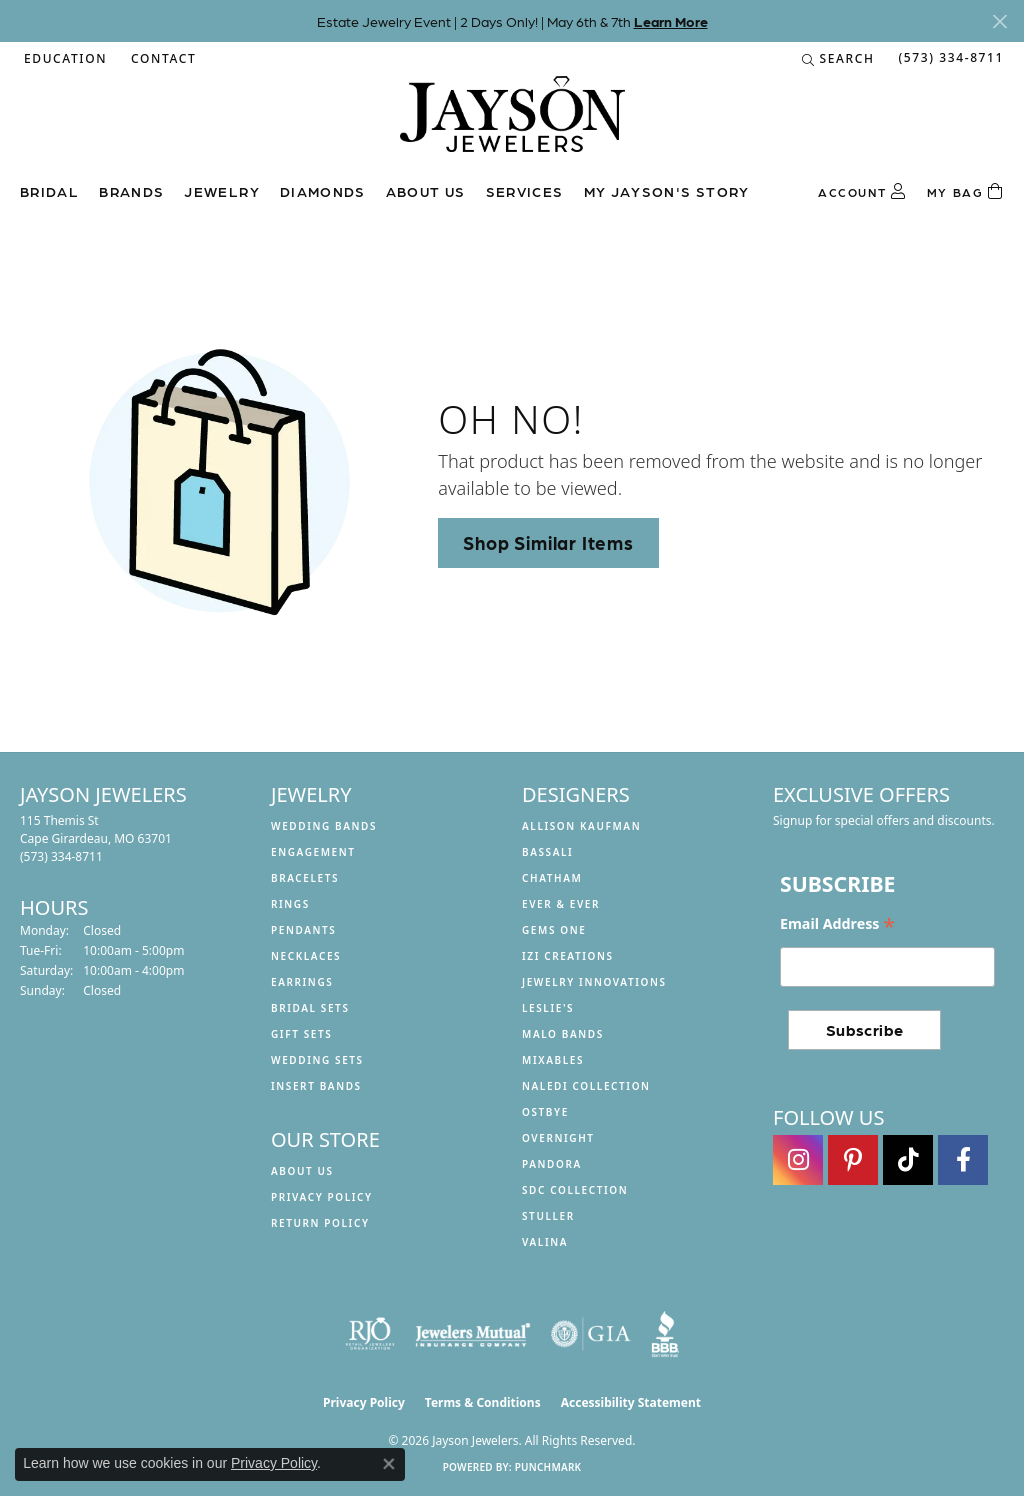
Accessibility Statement (631, 1402)
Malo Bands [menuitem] (563, 1034)
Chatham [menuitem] (552, 878)
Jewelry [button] (222, 191)
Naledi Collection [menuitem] (586, 1086)
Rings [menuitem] (290, 904)
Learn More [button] (671, 21)
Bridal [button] (49, 191)
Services (525, 191)
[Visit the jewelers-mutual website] (472, 1334)
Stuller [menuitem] (548, 1216)
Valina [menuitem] (545, 1242)
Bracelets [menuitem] (305, 878)
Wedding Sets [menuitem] (317, 1060)
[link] (161, 59)
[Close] (999, 21)
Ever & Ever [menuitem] (561, 904)
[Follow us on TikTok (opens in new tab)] (908, 1160)
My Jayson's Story (667, 191)
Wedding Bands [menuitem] (324, 826)
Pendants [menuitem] (303, 930)
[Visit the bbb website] (665, 1334)
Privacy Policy (322, 1197)
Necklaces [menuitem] (306, 956)
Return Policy (320, 1223)
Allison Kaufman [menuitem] (581, 826)
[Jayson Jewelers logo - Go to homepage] (512, 124)
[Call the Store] (61, 856)
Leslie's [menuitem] (548, 1008)
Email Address (837, 924)
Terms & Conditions (483, 1402)
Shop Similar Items (548, 542)
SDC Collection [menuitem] (575, 1190)
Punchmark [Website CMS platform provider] (548, 1467)
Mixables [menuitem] (553, 1060)
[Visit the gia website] (591, 1334)
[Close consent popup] (389, 1464)
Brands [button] (131, 191)
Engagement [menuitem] (313, 852)
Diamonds (323, 191)
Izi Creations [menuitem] (568, 956)
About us (426, 191)
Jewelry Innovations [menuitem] (594, 982)
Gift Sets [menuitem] (301, 1034)
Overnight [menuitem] (558, 1138)
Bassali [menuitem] (547, 852)
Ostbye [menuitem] (545, 1112)
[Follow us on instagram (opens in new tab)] (798, 1160)
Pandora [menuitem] (552, 1164)
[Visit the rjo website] (370, 1334)
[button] (63, 59)
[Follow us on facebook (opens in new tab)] (963, 1160)
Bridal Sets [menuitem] (310, 1008)
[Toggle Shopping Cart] (965, 192)
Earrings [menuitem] (302, 982)
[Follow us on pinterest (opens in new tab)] (853, 1160)
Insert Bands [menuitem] (316, 1086)
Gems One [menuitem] (554, 930)
